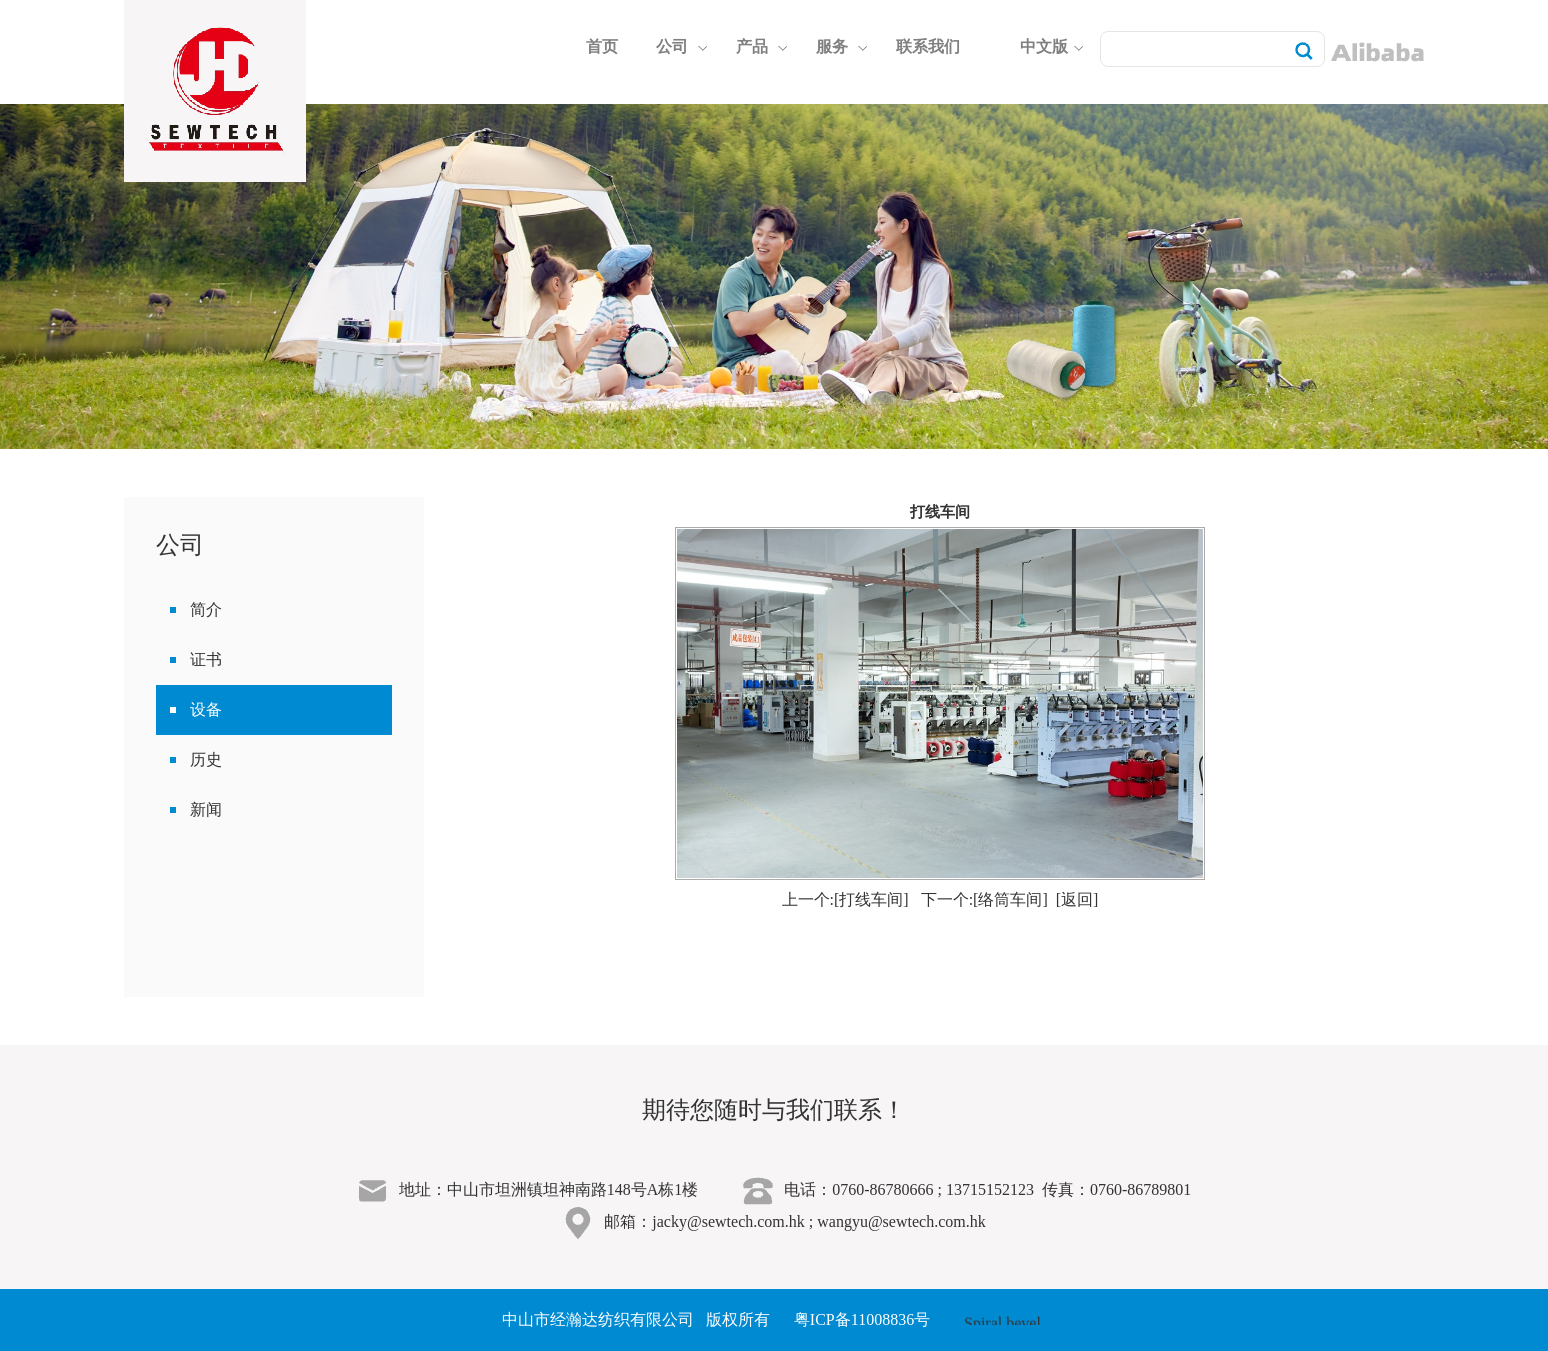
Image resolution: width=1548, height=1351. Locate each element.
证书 (206, 659)
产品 (762, 46)
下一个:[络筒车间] (984, 899)
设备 (206, 709)
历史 (206, 759)
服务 (842, 46)
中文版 (1052, 46)
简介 (206, 609)
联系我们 (928, 46)
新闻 (206, 809)
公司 (682, 46)
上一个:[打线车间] (845, 899)
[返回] (1077, 899)
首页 (602, 46)
